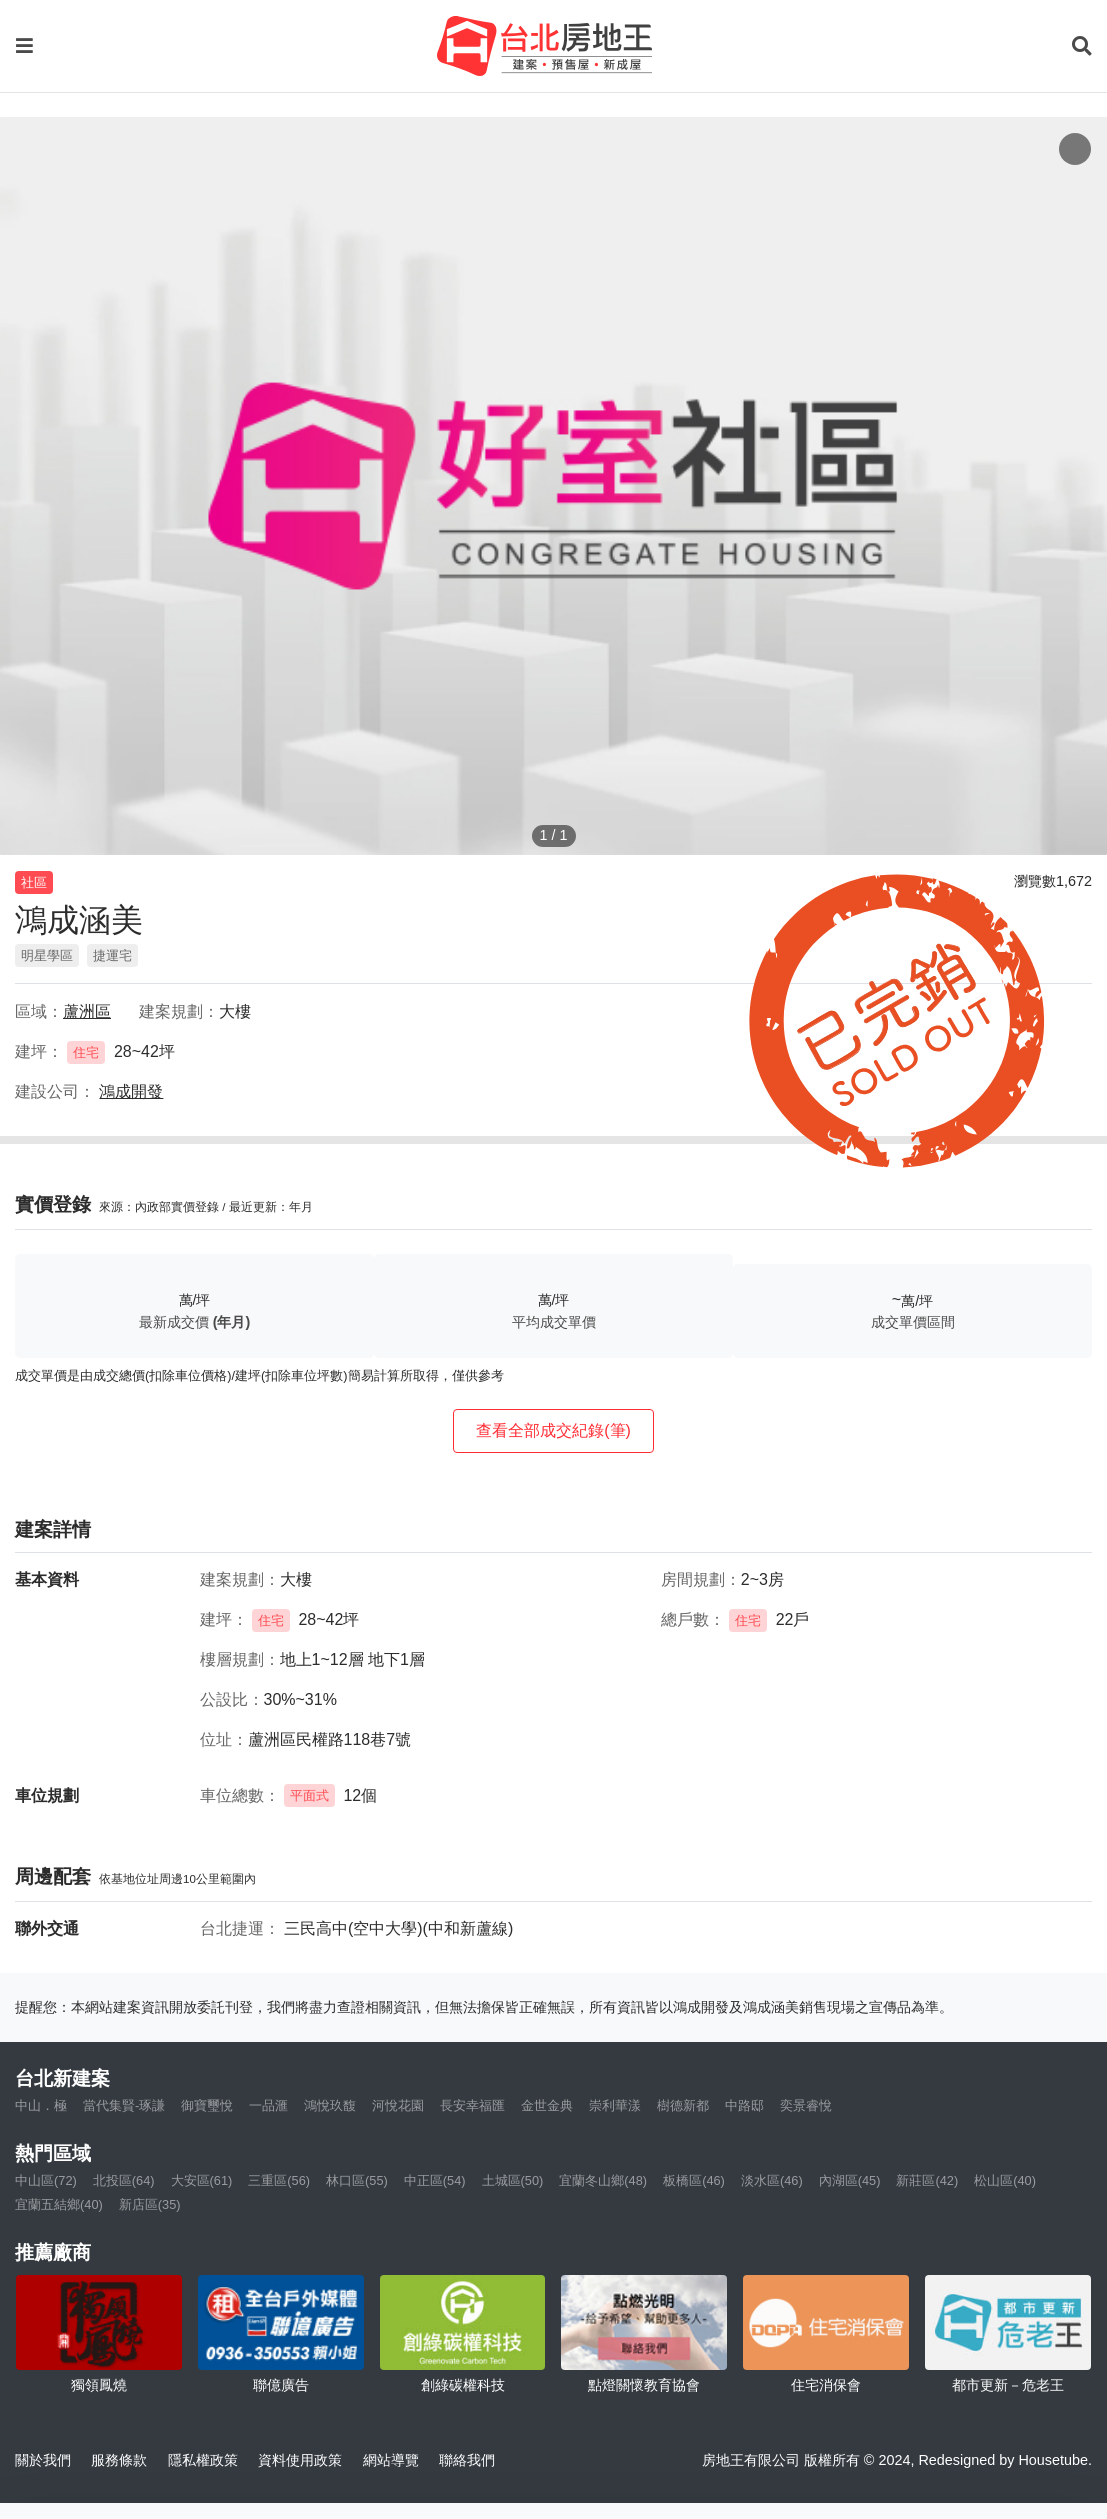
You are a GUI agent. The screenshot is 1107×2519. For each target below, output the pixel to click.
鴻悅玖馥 (330, 2105)
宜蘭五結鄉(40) (59, 2204)
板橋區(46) (694, 2180)
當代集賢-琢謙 (124, 2105)
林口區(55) (357, 2180)
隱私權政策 (203, 2460)
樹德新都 (683, 2105)
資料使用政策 (300, 2460)
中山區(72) (46, 2180)
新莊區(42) (927, 2180)
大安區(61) (202, 2180)
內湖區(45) (850, 2180)
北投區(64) (124, 2180)
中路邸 (744, 2105)
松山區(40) (1005, 2180)
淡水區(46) (772, 2180)
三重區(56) (279, 2180)
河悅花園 (398, 2105)
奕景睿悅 (806, 2105)
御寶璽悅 (207, 2105)
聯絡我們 (467, 2460)
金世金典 (547, 2105)
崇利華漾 (615, 2105)
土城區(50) (513, 2180)
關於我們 (43, 2460)
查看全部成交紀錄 (553, 1430)
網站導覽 (391, 2460)
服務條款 (119, 2460)
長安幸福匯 (472, 2105)
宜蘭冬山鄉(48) (603, 2180)
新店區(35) (150, 2204)
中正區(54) (435, 2180)
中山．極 (41, 2105)
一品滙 (268, 2105)
